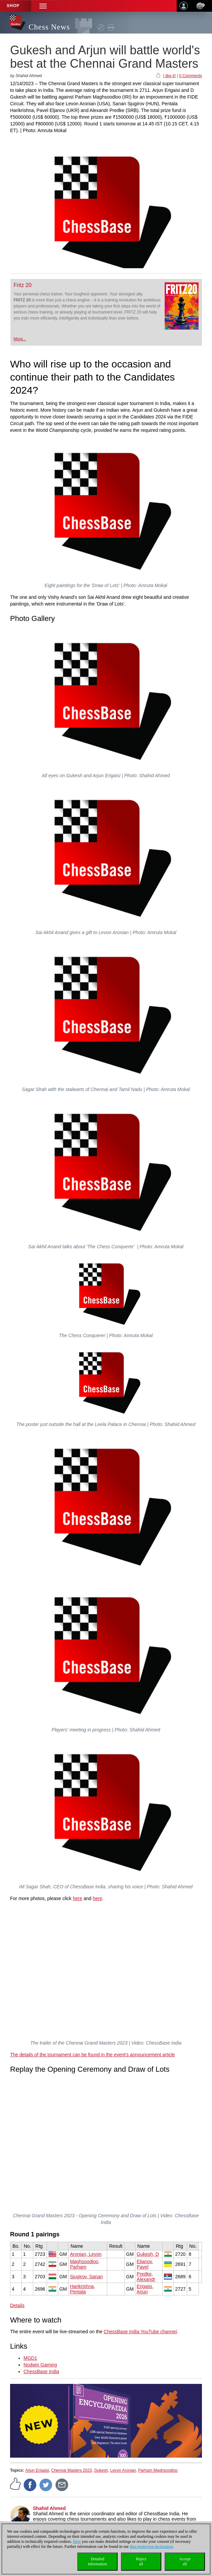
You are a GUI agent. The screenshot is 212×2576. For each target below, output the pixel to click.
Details (17, 2305)
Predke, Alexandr (146, 2276)
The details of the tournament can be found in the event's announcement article (92, 2054)
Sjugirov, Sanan (86, 2276)
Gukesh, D (148, 2254)
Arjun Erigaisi (37, 2470)
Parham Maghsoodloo (157, 2470)
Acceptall (184, 2561)
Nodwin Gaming (40, 2364)
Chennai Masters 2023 (71, 2470)
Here (77, 2541)
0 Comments (190, 75)
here (77, 1898)
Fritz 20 (23, 285)
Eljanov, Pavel (145, 2264)
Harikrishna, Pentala (82, 2289)
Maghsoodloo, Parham (84, 2264)
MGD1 (30, 2358)
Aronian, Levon (85, 2254)
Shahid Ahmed (49, 2508)
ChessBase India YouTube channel (140, 2331)
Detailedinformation (97, 2561)
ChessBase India (41, 2371)
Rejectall (141, 2561)
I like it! (169, 75)
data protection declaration (151, 2546)
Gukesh (101, 2470)
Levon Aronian (123, 2470)
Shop (13, 5)
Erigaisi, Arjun (145, 2289)
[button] (43, 6)
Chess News (49, 27)
